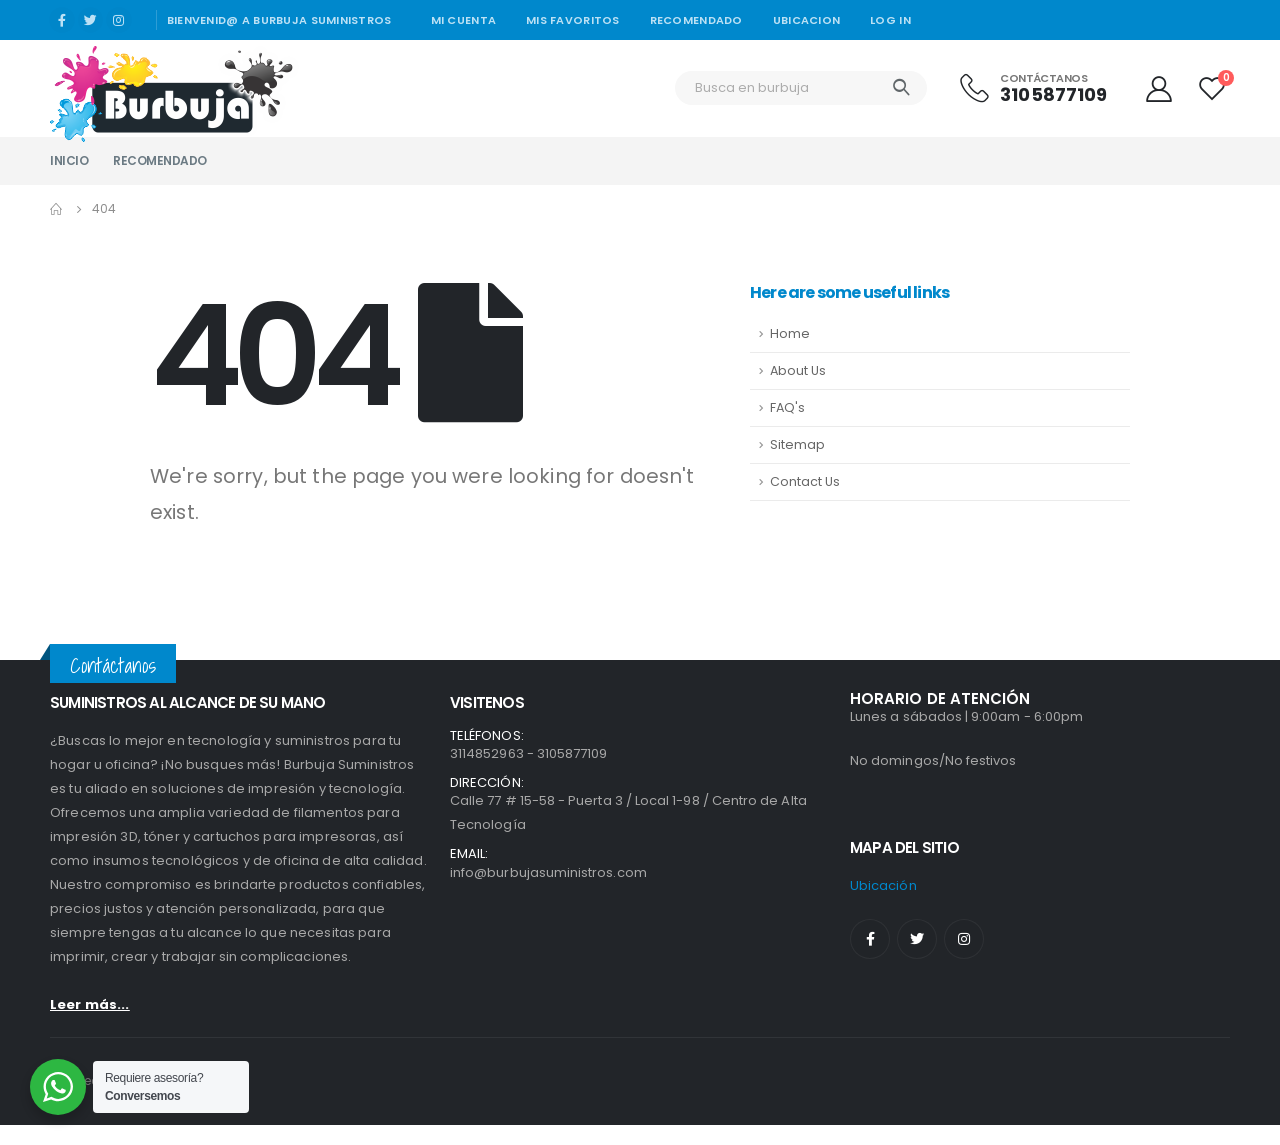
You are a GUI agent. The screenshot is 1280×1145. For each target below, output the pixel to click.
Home (790, 333)
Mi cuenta (463, 20)
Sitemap (797, 444)
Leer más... (90, 1004)
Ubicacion (806, 20)
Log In (890, 20)
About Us (798, 370)
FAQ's (787, 407)
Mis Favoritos (573, 20)
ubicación (883, 885)
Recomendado (696, 20)
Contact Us (805, 481)
